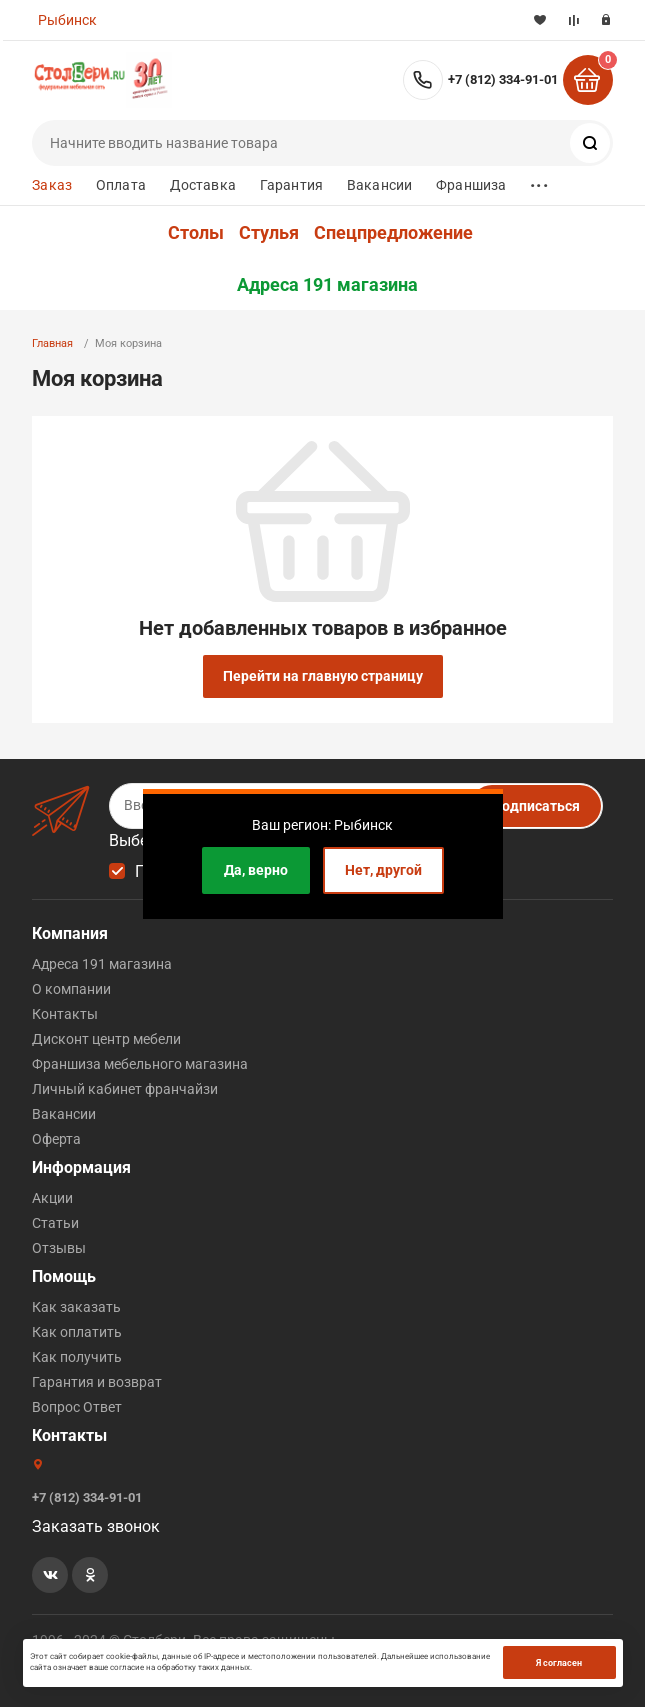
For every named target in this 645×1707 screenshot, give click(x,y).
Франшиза (471, 185)
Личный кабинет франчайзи (125, 1089)
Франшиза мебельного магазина (140, 1064)
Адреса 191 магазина (327, 285)
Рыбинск (67, 20)
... (539, 180)
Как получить (77, 1357)
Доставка (203, 185)
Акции (52, 1198)
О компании (71, 989)
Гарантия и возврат (97, 1382)
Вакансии (379, 185)
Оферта (56, 1139)
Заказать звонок (96, 1526)
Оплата (121, 185)
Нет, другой (383, 870)
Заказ (52, 185)
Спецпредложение (393, 233)
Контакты (65, 1014)
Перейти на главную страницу (323, 676)
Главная (52, 343)
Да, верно (256, 870)
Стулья (269, 233)
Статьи (55, 1223)
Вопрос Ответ (77, 1407)
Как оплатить (77, 1332)
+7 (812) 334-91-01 (503, 79)
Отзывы (59, 1248)
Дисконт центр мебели (106, 1039)
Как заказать (76, 1307)
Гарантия (291, 185)
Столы (196, 233)
